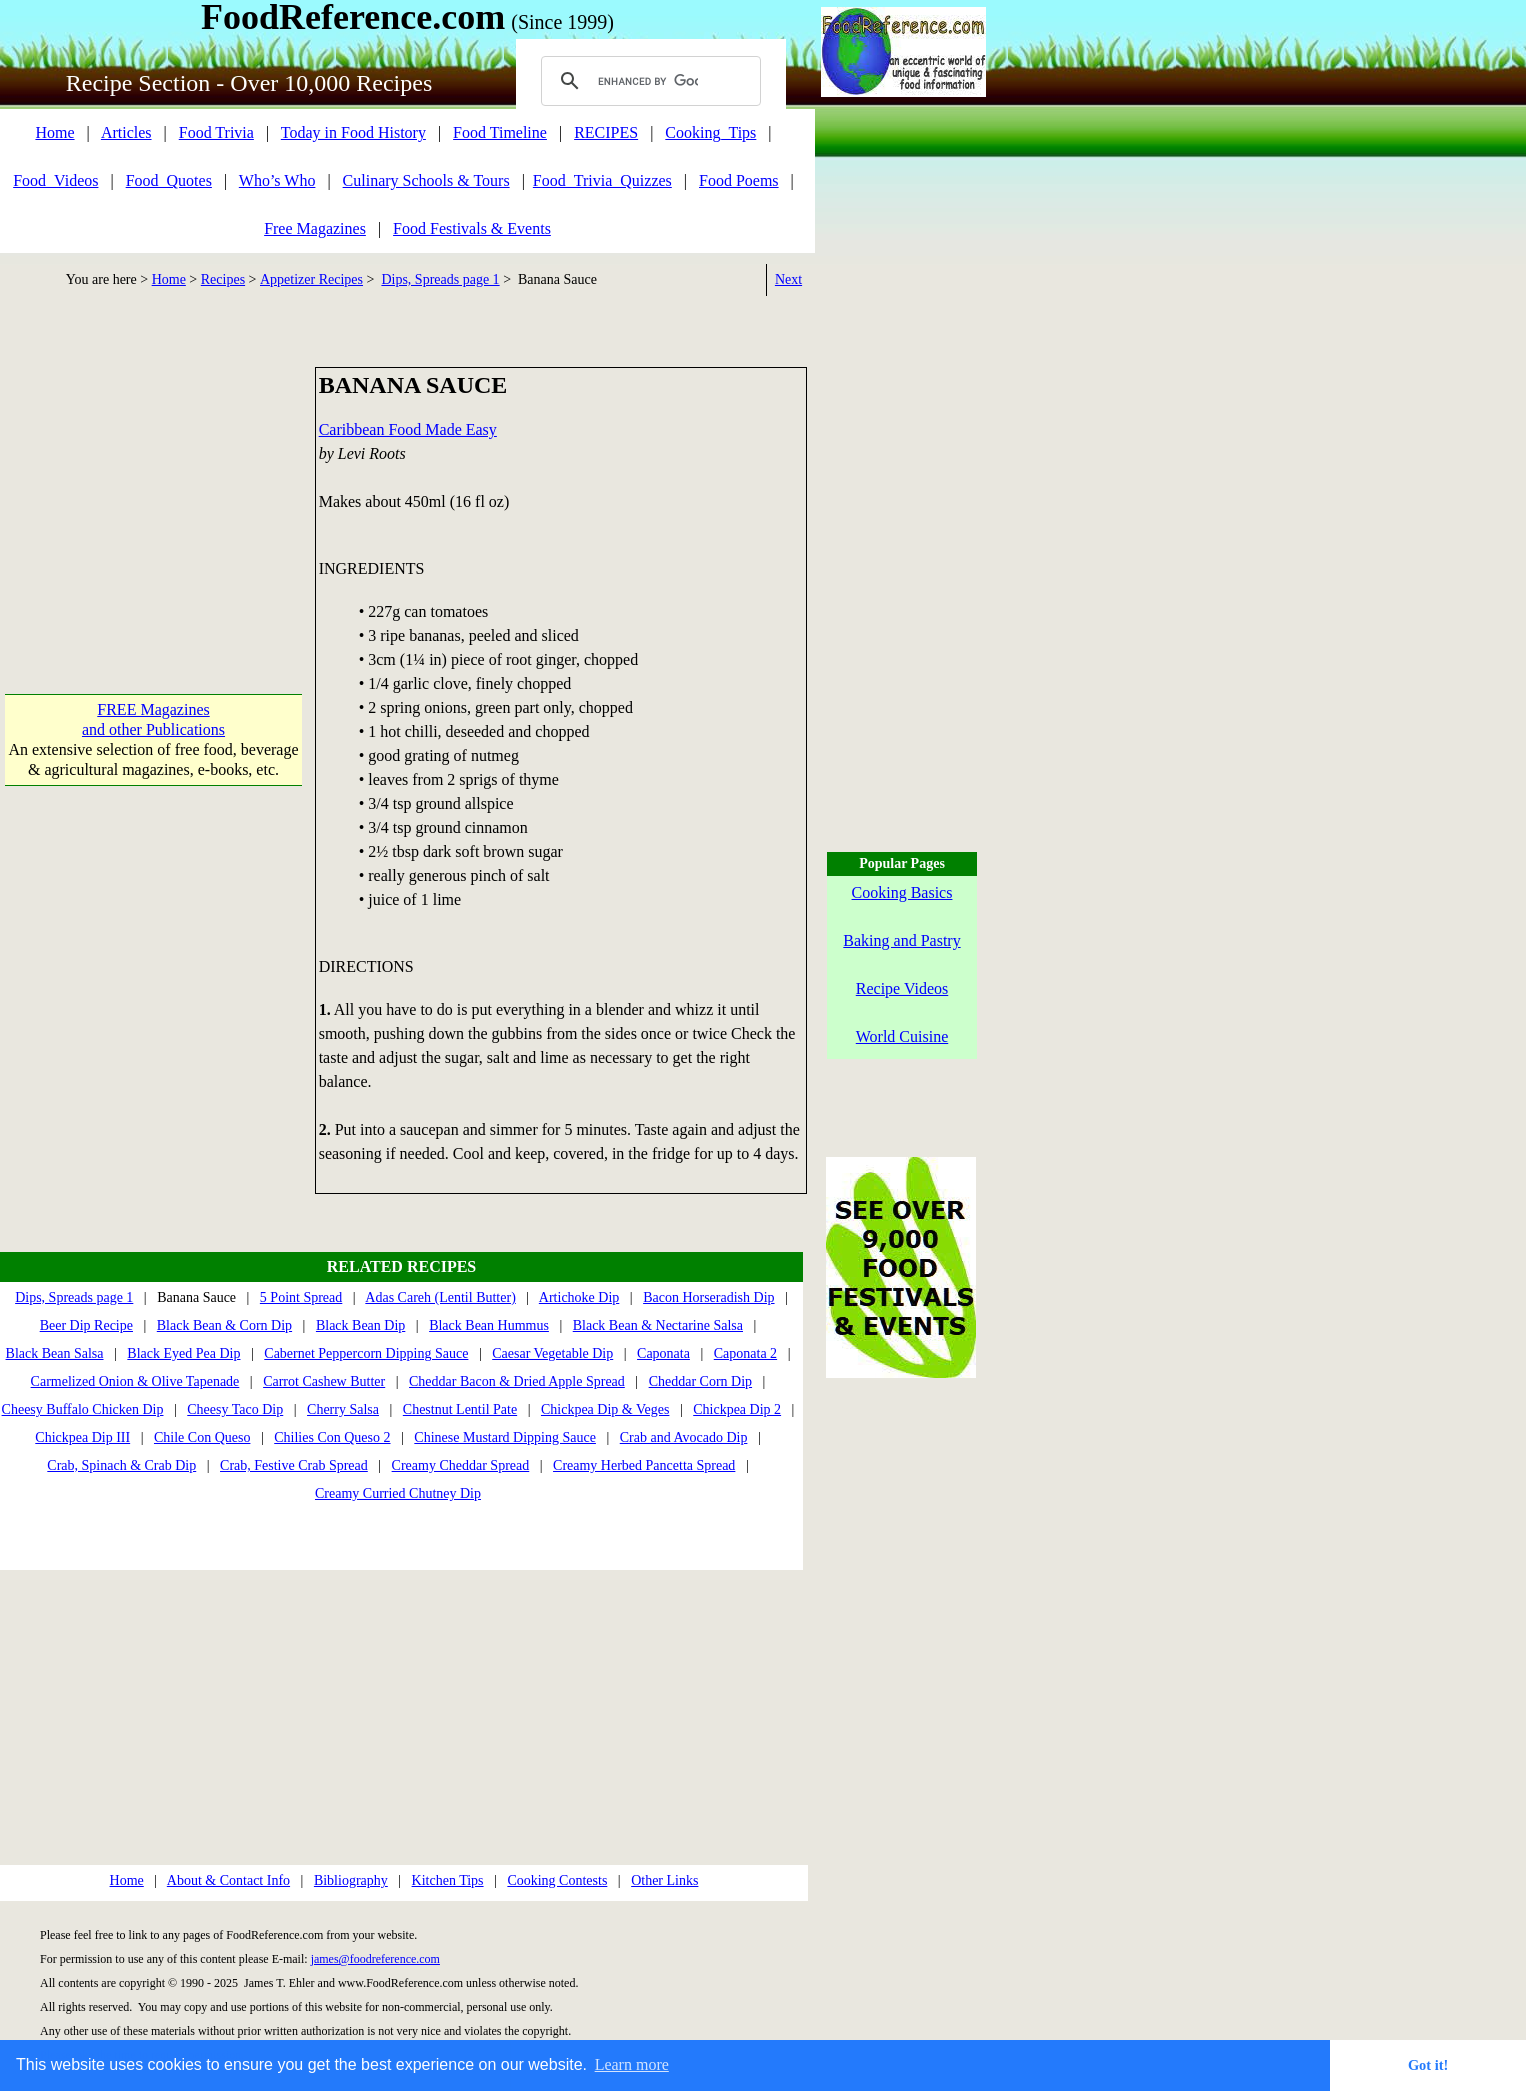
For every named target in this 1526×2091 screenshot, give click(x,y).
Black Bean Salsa (55, 1353)
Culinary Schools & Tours (426, 180)
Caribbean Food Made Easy (408, 429)
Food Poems (739, 180)
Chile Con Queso (202, 1437)
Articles (126, 132)
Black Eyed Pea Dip (183, 1353)
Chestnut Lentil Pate (460, 1409)
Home (54, 132)
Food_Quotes (169, 180)
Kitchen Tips (448, 1880)
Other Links (664, 1880)
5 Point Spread (301, 1297)
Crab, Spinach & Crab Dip (121, 1465)
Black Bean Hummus (489, 1325)
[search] (648, 81)
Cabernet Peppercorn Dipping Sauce (366, 1353)
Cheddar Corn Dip (700, 1381)
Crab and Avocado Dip (684, 1437)
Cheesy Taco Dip (235, 1409)
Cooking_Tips (710, 132)
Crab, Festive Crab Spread (294, 1465)
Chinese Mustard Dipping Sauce (505, 1437)
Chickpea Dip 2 (737, 1409)
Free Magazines (315, 228)
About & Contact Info (228, 1880)
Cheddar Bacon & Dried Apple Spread (517, 1381)
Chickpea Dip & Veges (605, 1409)
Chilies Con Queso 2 (332, 1437)
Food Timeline (500, 132)
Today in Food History (353, 132)
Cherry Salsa (343, 1409)
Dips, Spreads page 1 (440, 279)
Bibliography (351, 1880)
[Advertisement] (153, 492)
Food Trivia (216, 132)
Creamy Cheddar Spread (461, 1465)
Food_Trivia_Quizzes (602, 180)
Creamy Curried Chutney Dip (398, 1493)
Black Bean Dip (360, 1325)
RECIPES (606, 132)
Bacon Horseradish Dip (708, 1297)
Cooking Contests (557, 1880)
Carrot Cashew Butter (324, 1381)
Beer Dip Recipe (86, 1325)
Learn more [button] (632, 2064)
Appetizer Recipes (311, 279)
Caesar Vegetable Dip (552, 1353)
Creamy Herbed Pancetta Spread (644, 1465)
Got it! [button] (1428, 2065)
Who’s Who (277, 180)
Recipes (223, 279)
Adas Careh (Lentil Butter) (440, 1297)
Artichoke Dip (579, 1297)
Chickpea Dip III (82, 1437)
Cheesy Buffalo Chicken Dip (83, 1409)
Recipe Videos (902, 988)
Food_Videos (55, 180)
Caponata (663, 1353)
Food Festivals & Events (472, 228)
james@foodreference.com (375, 1959)
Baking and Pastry (901, 940)
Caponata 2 (745, 1353)
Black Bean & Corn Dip (224, 1325)
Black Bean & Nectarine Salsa (658, 1325)
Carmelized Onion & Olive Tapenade (135, 1381)
